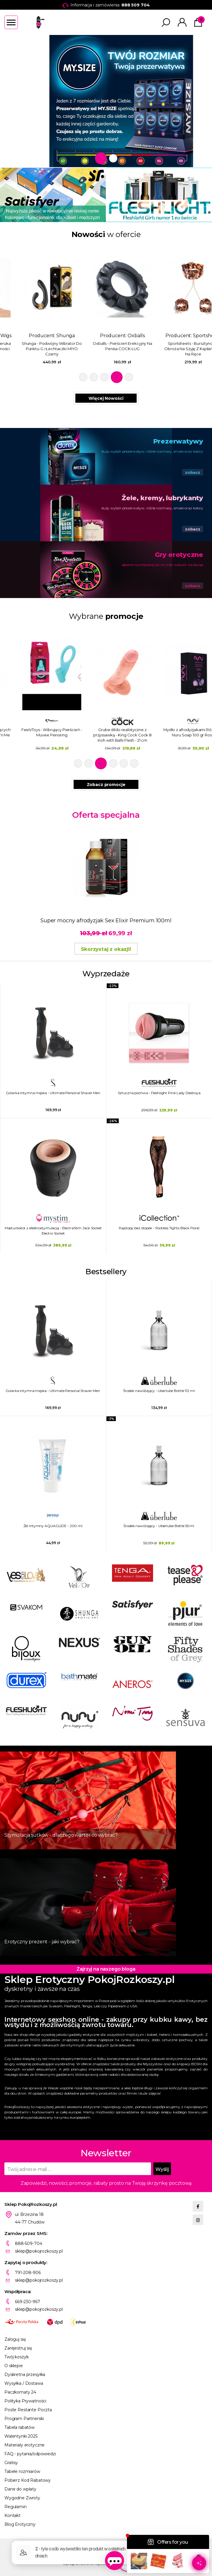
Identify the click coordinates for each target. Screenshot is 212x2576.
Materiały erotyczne (24, 2445)
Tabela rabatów (19, 2427)
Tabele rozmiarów (22, 2471)
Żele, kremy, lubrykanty (162, 498)
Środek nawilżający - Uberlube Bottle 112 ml (159, 1390)
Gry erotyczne (179, 555)
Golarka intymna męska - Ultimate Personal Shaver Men (53, 1093)
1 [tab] (99, 158)
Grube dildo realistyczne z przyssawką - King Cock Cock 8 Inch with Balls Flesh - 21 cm (176, 735)
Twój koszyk (16, 2357)
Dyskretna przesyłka (24, 2374)
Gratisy (11, 2462)
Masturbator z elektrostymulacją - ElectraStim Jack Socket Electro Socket (53, 1230)
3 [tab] (106, 377)
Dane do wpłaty (20, 2489)
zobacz (192, 472)
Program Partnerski (24, 2418)
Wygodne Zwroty (22, 2498)
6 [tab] (134, 763)
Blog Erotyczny (19, 2524)
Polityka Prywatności (25, 2401)
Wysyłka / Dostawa (23, 2383)
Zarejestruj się (18, 2348)
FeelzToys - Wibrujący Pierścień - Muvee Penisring (106, 732)
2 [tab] (111, 158)
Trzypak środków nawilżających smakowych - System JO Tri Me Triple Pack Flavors (35, 735)
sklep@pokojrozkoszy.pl (39, 2251)
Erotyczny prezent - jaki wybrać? (41, 1941)
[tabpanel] (106, 101)
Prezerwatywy (178, 441)
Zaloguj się (15, 2339)
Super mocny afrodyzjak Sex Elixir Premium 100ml (106, 920)
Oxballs (190, 335)
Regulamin (15, 2506)
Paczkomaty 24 (20, 2392)
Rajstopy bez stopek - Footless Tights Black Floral (159, 1228)
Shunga (120, 335)
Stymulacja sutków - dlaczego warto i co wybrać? (60, 1835)
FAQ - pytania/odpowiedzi (30, 2453)
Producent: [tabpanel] (35, 304)
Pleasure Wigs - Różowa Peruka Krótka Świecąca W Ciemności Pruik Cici (35, 348)
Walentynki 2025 (21, 2436)
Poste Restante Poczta (28, 2409)
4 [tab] (118, 377)
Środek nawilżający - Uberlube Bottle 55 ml (158, 1526)
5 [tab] (129, 377)
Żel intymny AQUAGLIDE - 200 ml (52, 1526)
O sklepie (13, 2365)
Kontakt (12, 2515)
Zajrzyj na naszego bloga (106, 1969)
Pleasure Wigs (49, 335)
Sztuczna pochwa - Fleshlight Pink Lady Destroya (159, 1093)
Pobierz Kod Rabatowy (27, 2480)
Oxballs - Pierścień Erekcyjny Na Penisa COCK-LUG (176, 346)
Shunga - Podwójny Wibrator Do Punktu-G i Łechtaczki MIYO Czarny (106, 348)
